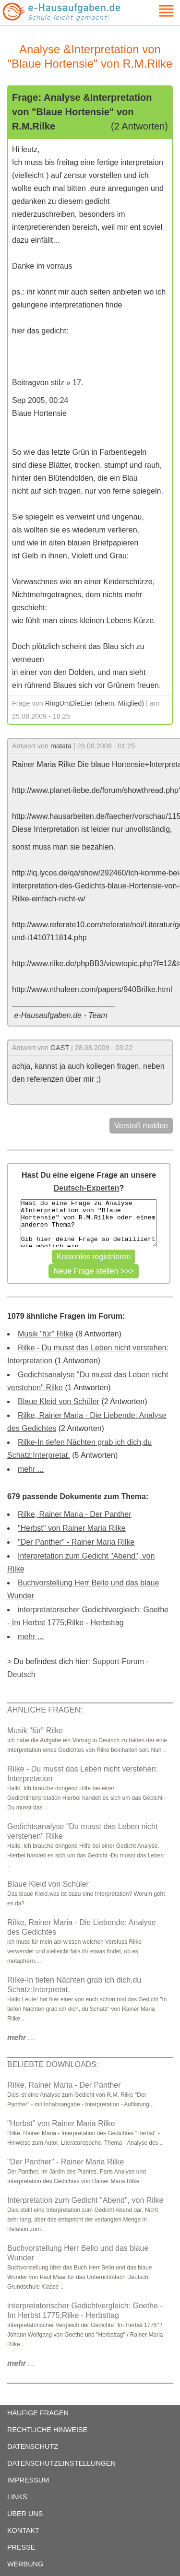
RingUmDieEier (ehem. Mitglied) (94, 703)
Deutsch (21, 1674)
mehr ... (31, 1469)
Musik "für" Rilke (45, 1334)
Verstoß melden (141, 1126)
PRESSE (21, 2547)
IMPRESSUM (28, 2480)
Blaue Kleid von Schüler (58, 1401)
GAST (59, 1048)
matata (61, 746)
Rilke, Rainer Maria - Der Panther (75, 1514)
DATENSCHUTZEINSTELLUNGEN (61, 2463)
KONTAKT (23, 2530)
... (21, 2037)
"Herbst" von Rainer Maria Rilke (72, 1528)
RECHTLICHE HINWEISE (47, 2430)
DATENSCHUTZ (32, 2446)
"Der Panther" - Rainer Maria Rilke (76, 1542)
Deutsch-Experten (87, 1188)
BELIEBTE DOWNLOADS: (52, 2064)
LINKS (17, 2497)
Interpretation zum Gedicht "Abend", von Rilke (85, 2200)
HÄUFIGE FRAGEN (38, 2413)
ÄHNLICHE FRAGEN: (44, 1710)
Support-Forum (118, 1661)
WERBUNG (25, 2564)
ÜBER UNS (25, 2513)
